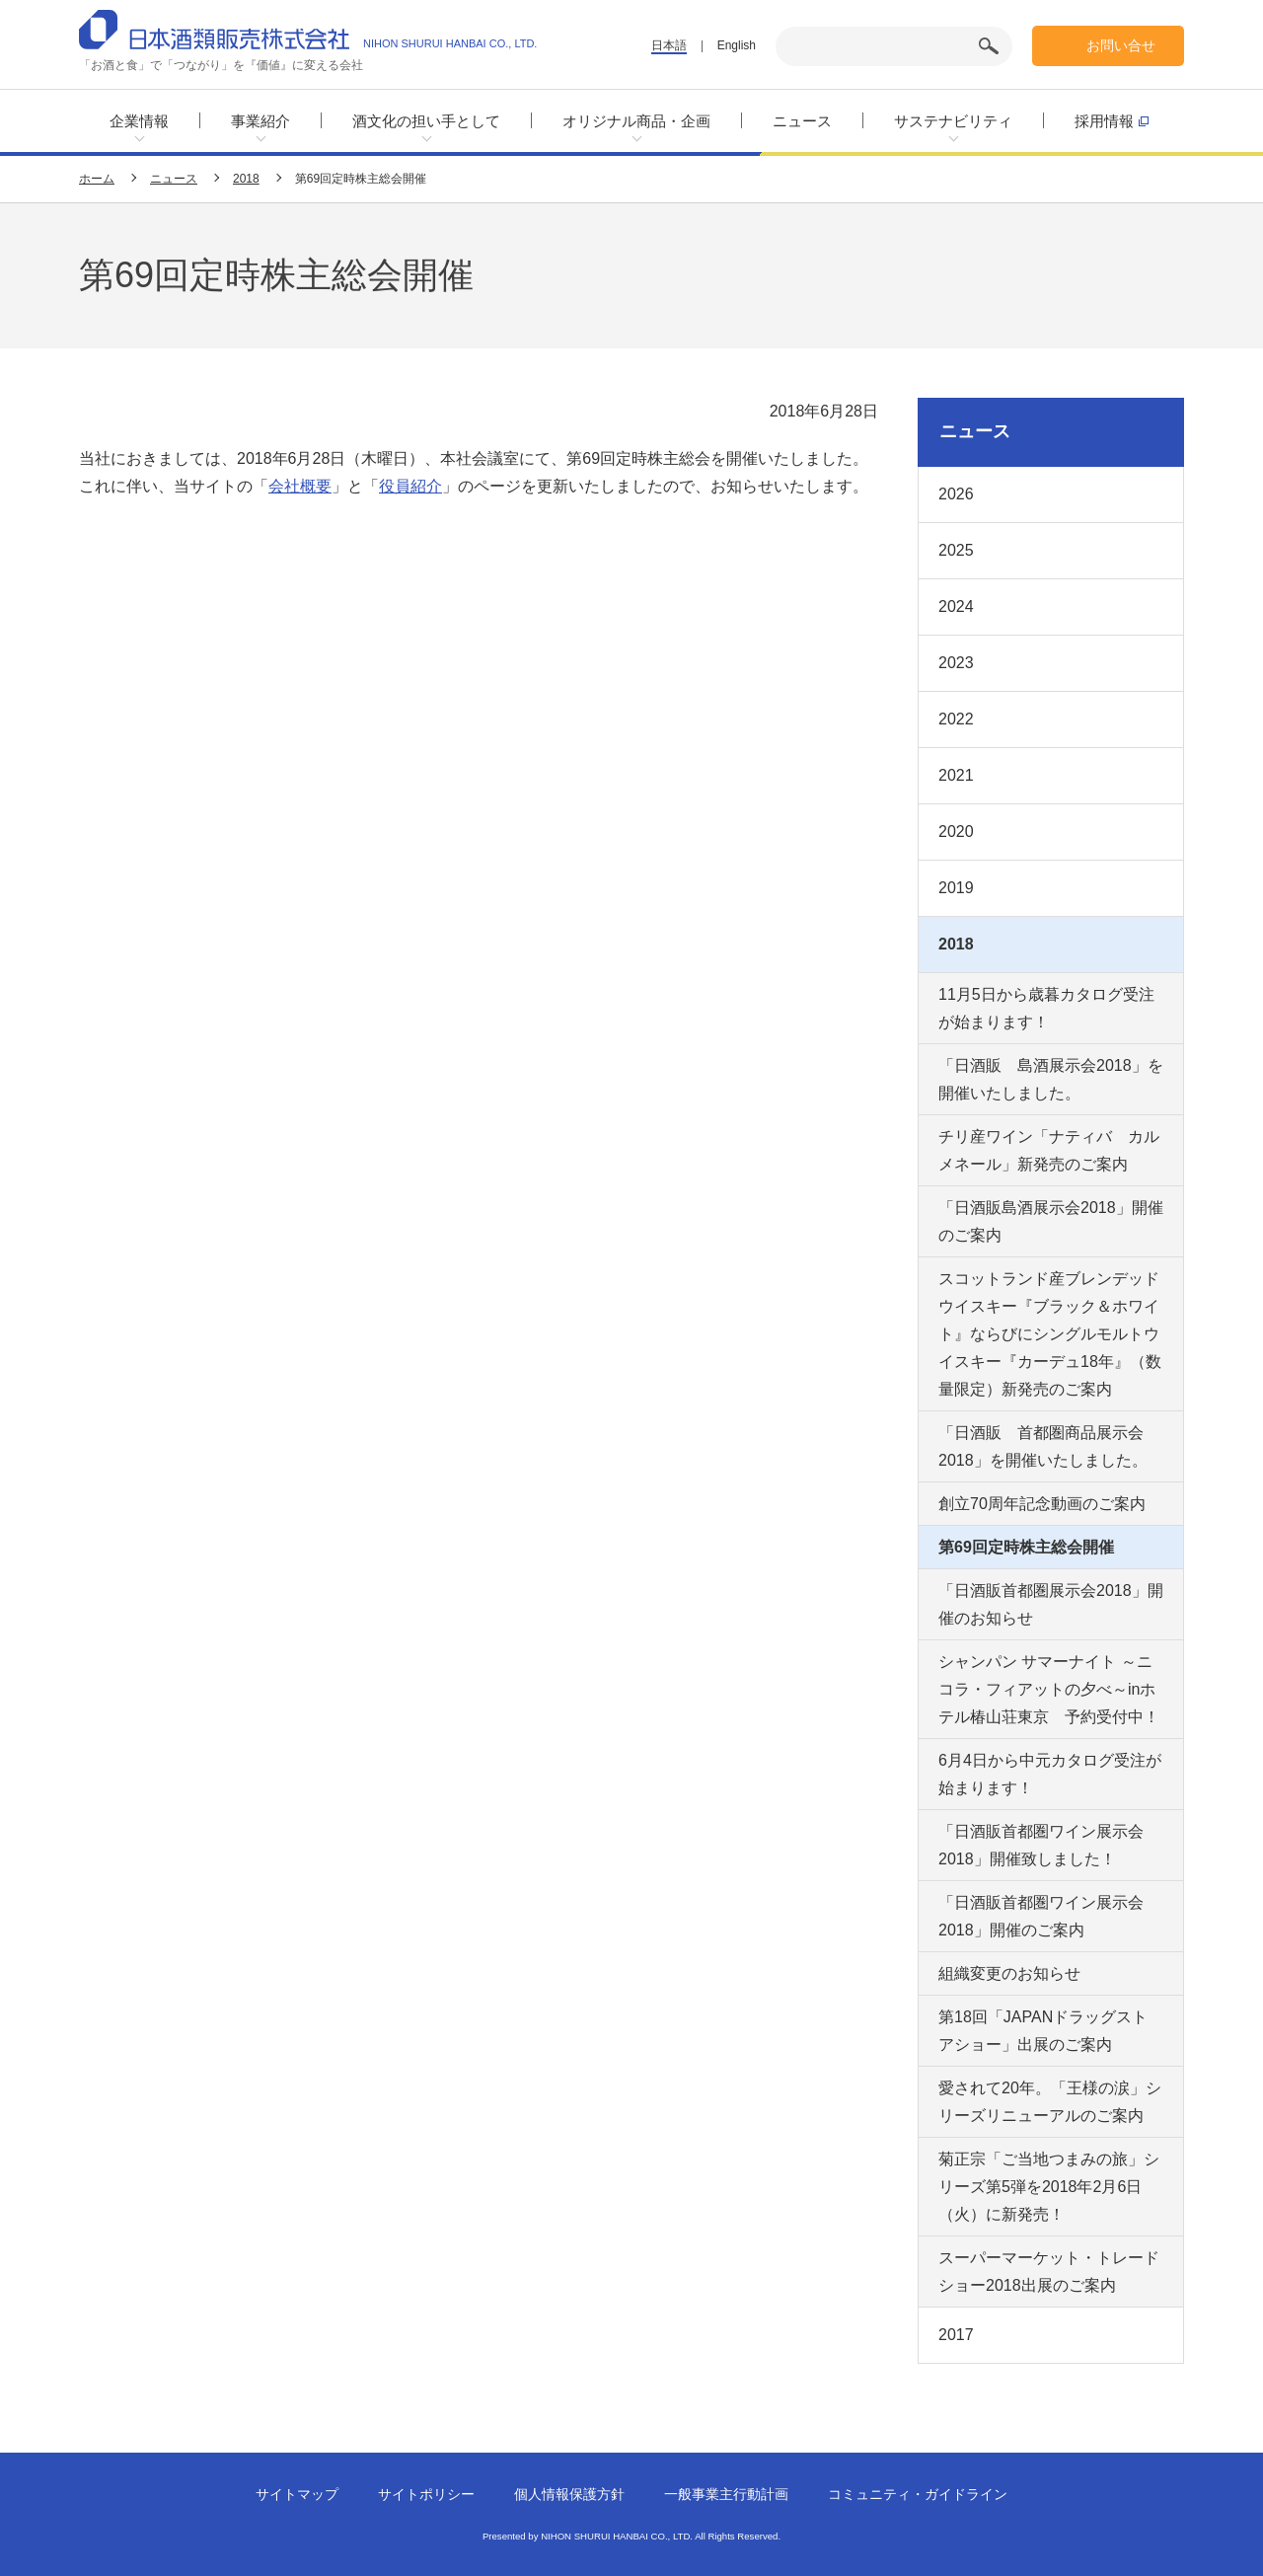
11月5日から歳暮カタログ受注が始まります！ (1046, 1008)
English (736, 45)
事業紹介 (260, 121)
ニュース (802, 121)
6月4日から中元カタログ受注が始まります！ (1049, 1774)
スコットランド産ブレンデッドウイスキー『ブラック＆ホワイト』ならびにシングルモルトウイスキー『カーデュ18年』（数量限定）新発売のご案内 (1049, 1334)
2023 (956, 662)
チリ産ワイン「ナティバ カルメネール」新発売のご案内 (1048, 1150)
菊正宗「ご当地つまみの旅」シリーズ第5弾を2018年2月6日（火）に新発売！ (1048, 2187)
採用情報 (1112, 120)
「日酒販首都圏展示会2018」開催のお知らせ (1050, 1604)
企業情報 (139, 121)
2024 (956, 606)
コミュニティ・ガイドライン (917, 2494)
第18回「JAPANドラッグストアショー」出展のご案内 (1043, 2030)
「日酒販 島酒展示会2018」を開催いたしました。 (1050, 1079)
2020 (956, 831)
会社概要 (300, 486)
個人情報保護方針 (569, 2494)
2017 (956, 2334)
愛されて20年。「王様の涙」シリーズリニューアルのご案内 (1049, 2102)
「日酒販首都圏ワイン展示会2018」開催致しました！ (1041, 1845)
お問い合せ (1120, 45)
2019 (956, 887)
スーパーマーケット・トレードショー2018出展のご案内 (1048, 2271)
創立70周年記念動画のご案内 (1042, 1503)
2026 (956, 494)
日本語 (669, 45)
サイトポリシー (426, 2494)
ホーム (96, 179)
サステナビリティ (953, 121)
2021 (956, 775)
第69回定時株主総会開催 (1026, 1547)
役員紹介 (410, 486)
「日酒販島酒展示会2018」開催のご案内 (1050, 1221)
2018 (246, 179)
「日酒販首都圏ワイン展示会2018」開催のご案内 (1041, 1916)
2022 (956, 719)
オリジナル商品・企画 (636, 121)
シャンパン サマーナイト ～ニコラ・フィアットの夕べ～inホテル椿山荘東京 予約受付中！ (1048, 1689)
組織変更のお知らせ (1009, 1973)
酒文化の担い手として (426, 121)
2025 (956, 550)
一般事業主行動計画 (726, 2494)
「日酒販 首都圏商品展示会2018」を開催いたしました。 (1043, 1446)
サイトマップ (297, 2494)
